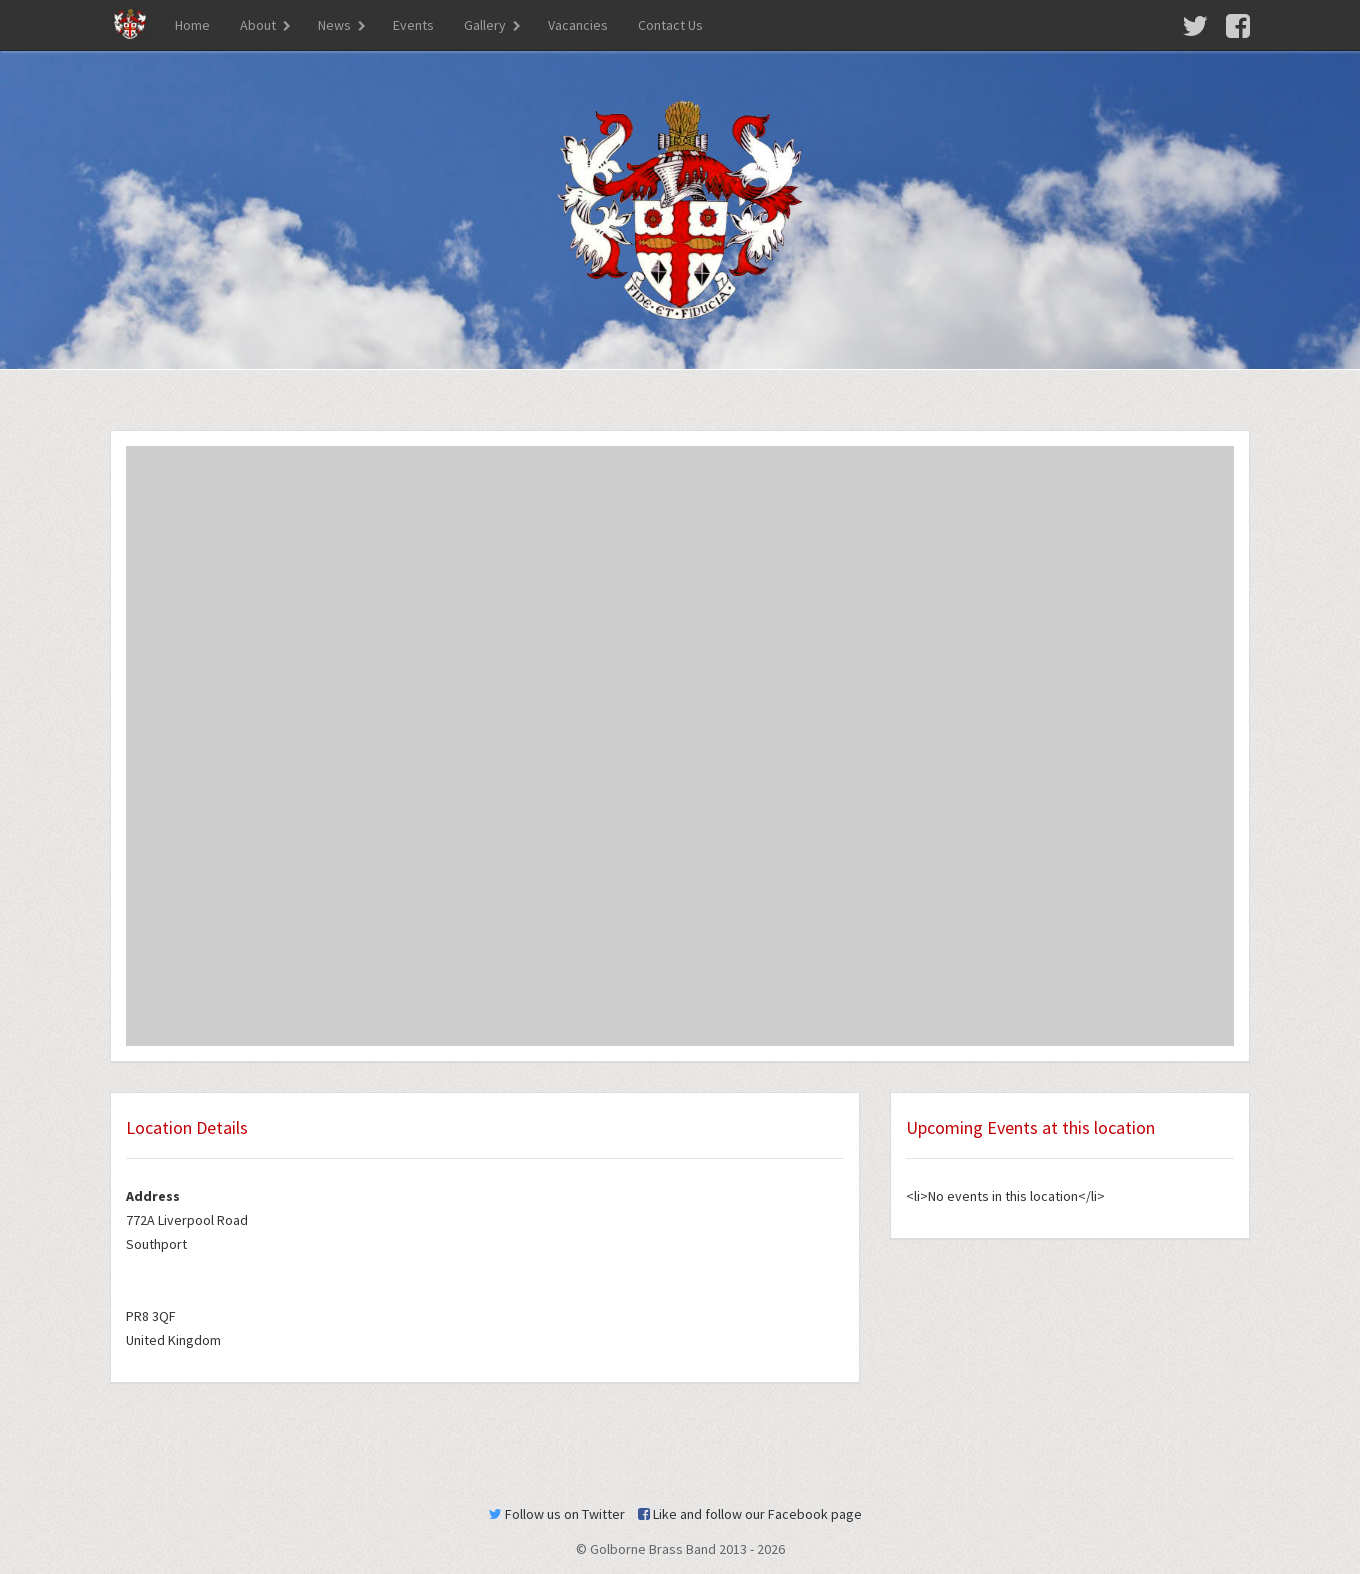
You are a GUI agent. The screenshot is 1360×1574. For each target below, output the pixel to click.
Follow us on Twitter (557, 1514)
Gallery (485, 25)
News (334, 25)
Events (413, 25)
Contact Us (670, 25)
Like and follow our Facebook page (750, 1514)
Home (192, 25)
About (258, 25)
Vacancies (578, 25)
